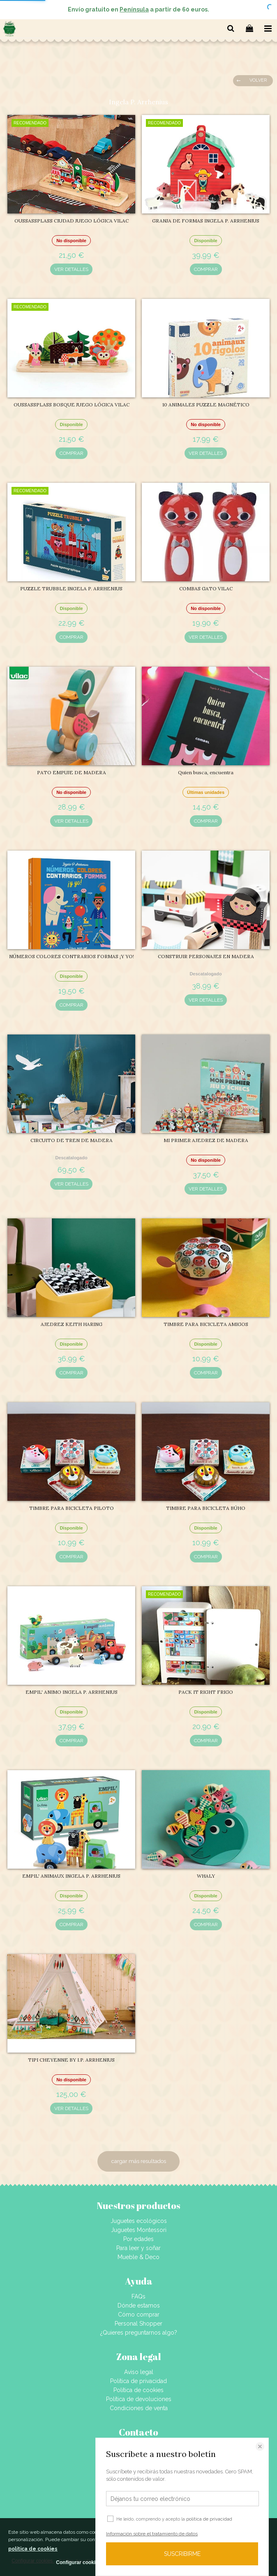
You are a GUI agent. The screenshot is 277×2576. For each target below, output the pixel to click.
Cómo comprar (138, 2314)
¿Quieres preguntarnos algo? (138, 2332)
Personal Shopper (138, 2323)
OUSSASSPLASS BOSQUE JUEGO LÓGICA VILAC (71, 404)
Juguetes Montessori (138, 2230)
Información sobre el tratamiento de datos (152, 2534)
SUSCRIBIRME (182, 2554)
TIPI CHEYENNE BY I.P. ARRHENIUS (71, 2060)
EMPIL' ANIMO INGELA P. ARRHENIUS (71, 1692)
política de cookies (33, 2549)
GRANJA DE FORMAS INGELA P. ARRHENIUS (205, 221)
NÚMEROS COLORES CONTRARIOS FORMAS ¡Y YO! (71, 956)
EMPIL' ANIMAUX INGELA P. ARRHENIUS (71, 1876)
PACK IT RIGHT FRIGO (205, 1692)
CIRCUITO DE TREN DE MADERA (71, 1140)
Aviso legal (138, 2372)
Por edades (138, 2239)
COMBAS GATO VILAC (206, 588)
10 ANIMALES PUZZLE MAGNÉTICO (205, 404)
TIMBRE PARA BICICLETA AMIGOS (206, 1324)
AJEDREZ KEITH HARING (71, 1324)
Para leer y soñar (138, 2248)
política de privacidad (209, 2519)
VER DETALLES (71, 269)
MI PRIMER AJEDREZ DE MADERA (206, 1140)
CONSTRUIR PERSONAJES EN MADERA (206, 956)
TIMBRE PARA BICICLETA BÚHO (205, 1508)
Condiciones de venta (139, 2408)
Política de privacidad (138, 2381)
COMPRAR (206, 269)
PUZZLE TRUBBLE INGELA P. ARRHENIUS (71, 588)
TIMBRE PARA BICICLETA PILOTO (71, 1508)
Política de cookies (138, 2390)
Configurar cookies (78, 2562)
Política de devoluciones (138, 2399)
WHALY (206, 1876)
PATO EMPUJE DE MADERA (71, 772)
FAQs (138, 2296)
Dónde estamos (139, 2305)
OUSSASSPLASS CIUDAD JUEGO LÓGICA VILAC (71, 221)
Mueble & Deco (138, 2257)
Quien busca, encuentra (205, 772)
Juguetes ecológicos (139, 2221)
